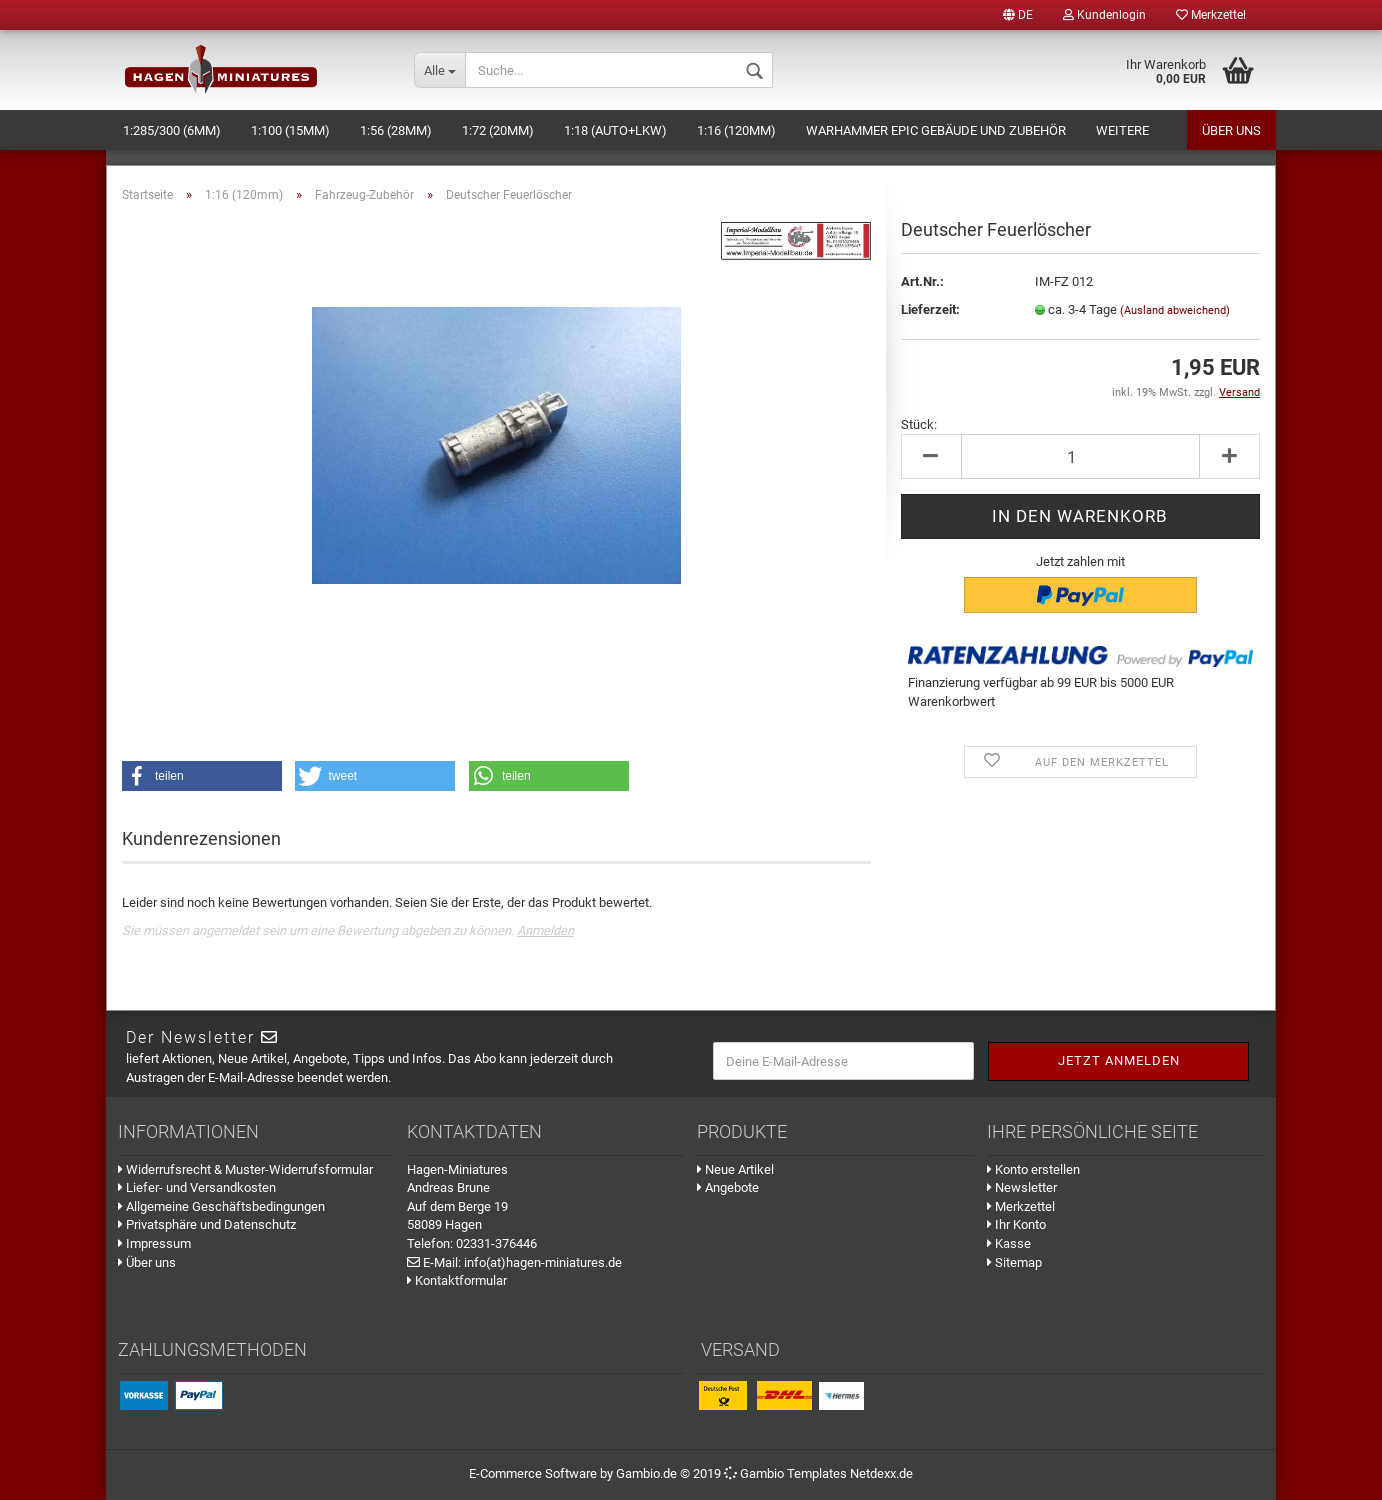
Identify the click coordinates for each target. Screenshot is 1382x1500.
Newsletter (1022, 1187)
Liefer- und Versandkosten (197, 1187)
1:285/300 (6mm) (172, 130)
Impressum (154, 1243)
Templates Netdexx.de (850, 1473)
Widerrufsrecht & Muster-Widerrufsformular (245, 1169)
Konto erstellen (1033, 1169)
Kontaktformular (457, 1280)
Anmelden (545, 930)
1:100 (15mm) (290, 130)
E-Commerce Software (533, 1473)
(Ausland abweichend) (1175, 310)
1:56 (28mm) (396, 130)
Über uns (1231, 130)
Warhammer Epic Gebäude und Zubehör (936, 130)
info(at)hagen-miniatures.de (543, 1262)
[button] (202, 776)
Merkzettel (1211, 15)
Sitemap (1014, 1262)
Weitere (1122, 130)
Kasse (1009, 1243)
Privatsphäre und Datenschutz (207, 1224)
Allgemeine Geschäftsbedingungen (221, 1206)
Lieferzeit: (930, 309)
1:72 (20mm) (498, 130)
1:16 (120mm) (736, 130)
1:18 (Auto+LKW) (615, 130)
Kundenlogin (1104, 15)
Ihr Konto (1016, 1224)
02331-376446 (496, 1243)
